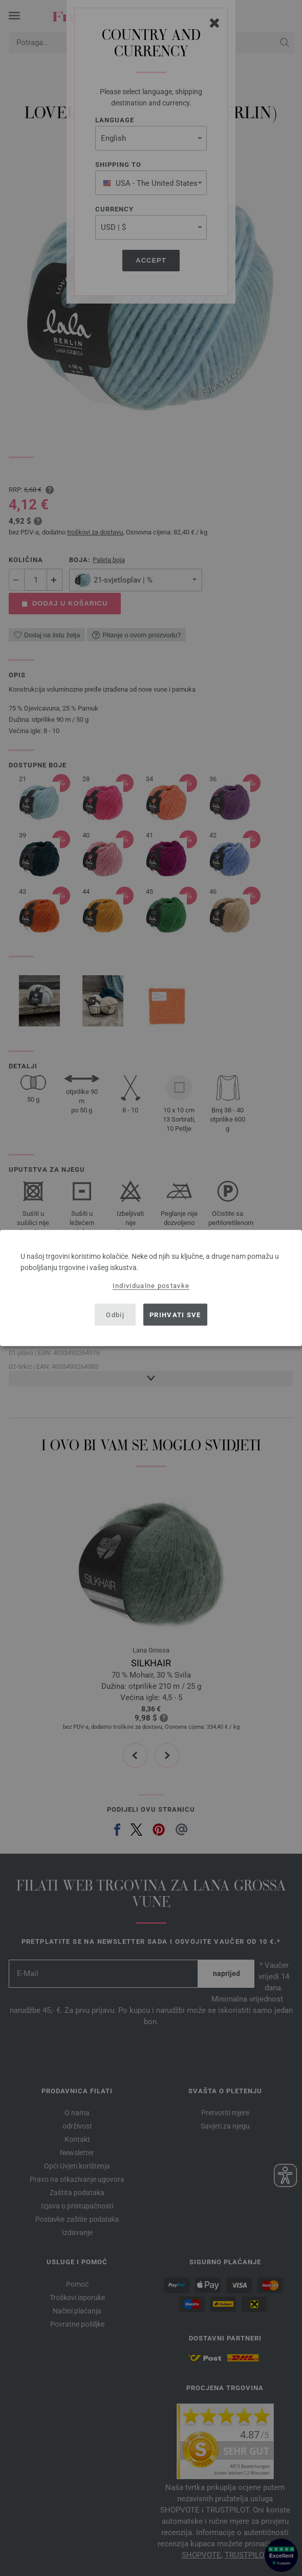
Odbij (115, 1314)
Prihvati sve (175, 1314)
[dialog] (151, 1288)
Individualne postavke (151, 1286)
